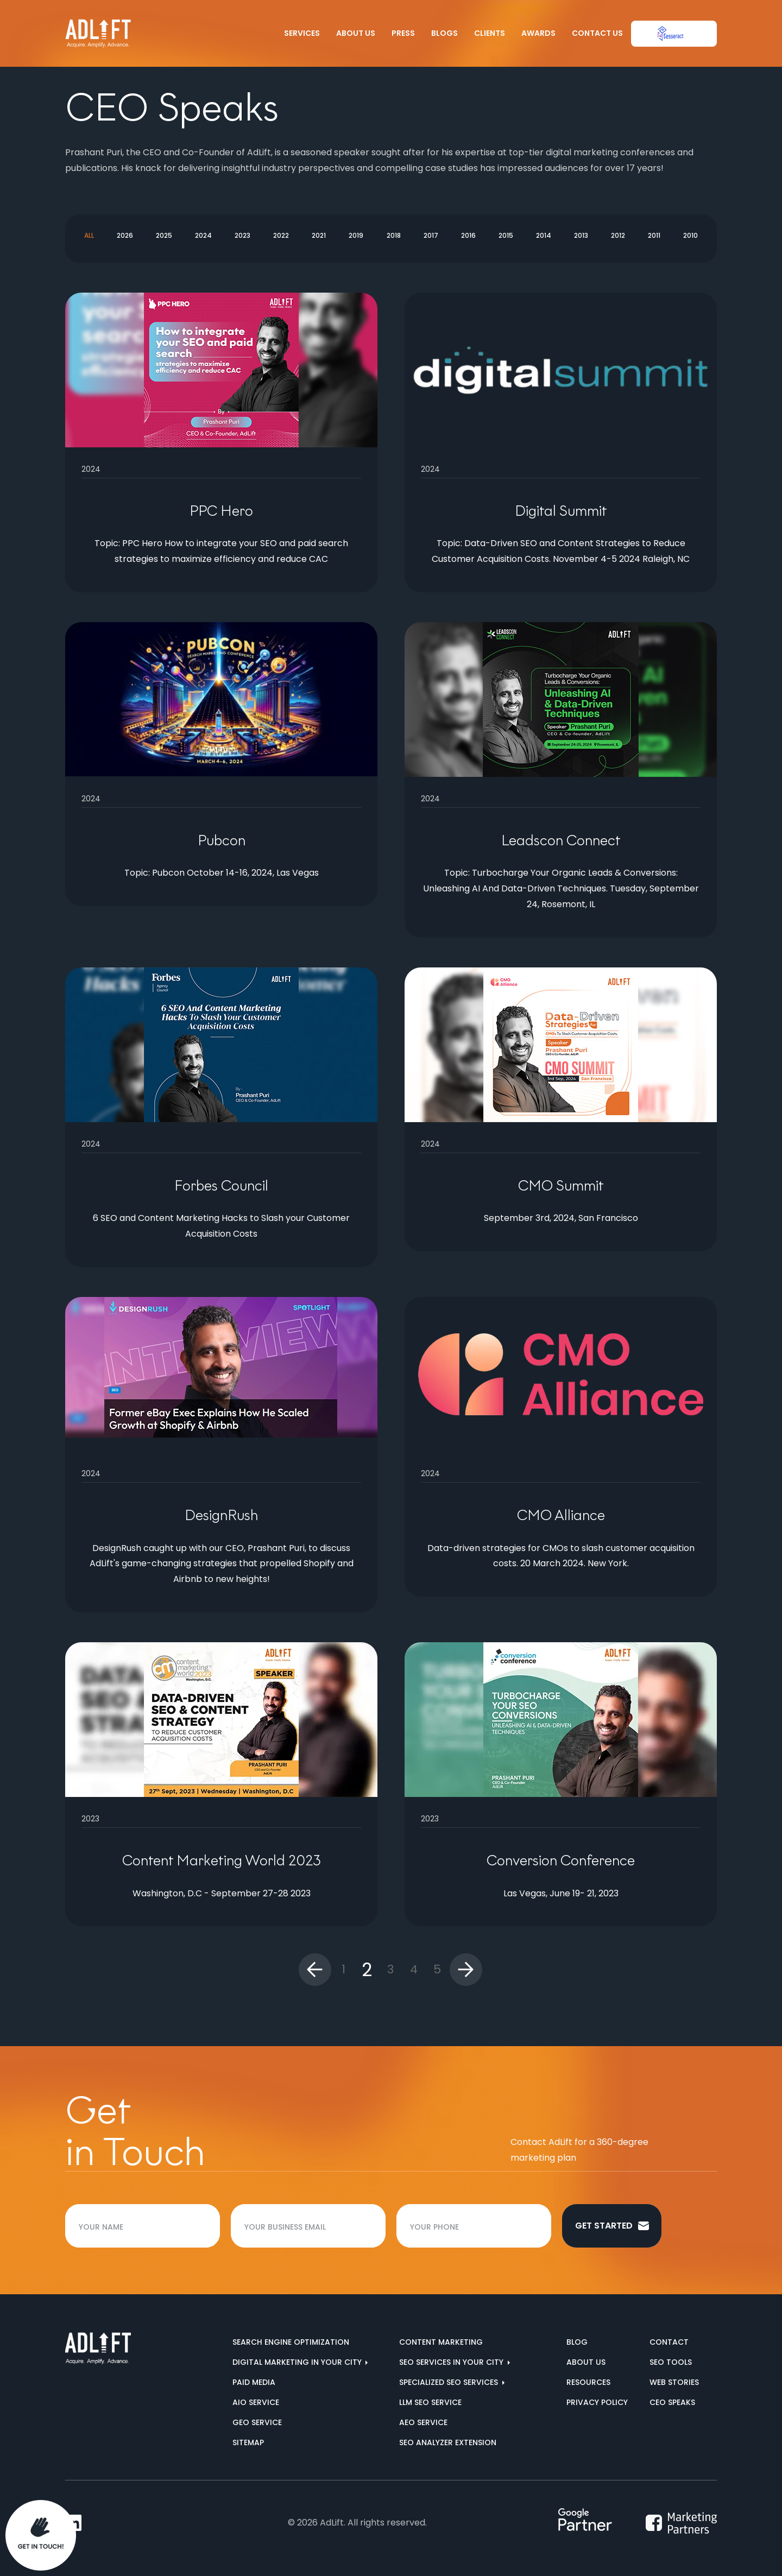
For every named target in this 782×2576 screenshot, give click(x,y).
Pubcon (221, 840)
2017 (431, 235)
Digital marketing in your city (298, 2362)
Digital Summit (561, 511)
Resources (588, 2382)
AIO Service (255, 2402)
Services (302, 33)
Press (403, 33)
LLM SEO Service (430, 2402)
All (89, 235)
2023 (242, 235)
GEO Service (257, 2422)
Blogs (444, 33)
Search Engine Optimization (290, 2342)
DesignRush (221, 1515)
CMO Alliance (561, 1515)
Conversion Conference (561, 1860)
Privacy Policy (597, 2402)
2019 (356, 235)
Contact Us (597, 33)
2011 (654, 235)
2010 (690, 235)
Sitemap (248, 2442)
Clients (489, 33)
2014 (543, 235)
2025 (164, 235)
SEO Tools (670, 2362)
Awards (538, 33)
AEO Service (423, 2422)
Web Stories (674, 2382)
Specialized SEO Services (449, 2382)
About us (586, 2362)
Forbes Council (221, 1185)
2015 (506, 235)
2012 (618, 235)
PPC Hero (221, 511)
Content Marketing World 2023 (221, 1860)
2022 (281, 235)
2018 (394, 235)
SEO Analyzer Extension (447, 2442)
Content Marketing (441, 2342)
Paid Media (253, 2382)
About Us (355, 33)
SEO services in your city (452, 2362)
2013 (581, 235)
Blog (577, 2342)
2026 (125, 235)
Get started (612, 2225)
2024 (203, 235)
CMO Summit (561, 1185)
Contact (669, 2342)
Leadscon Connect (561, 840)
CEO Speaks (672, 2402)
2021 (319, 235)
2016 (468, 235)
